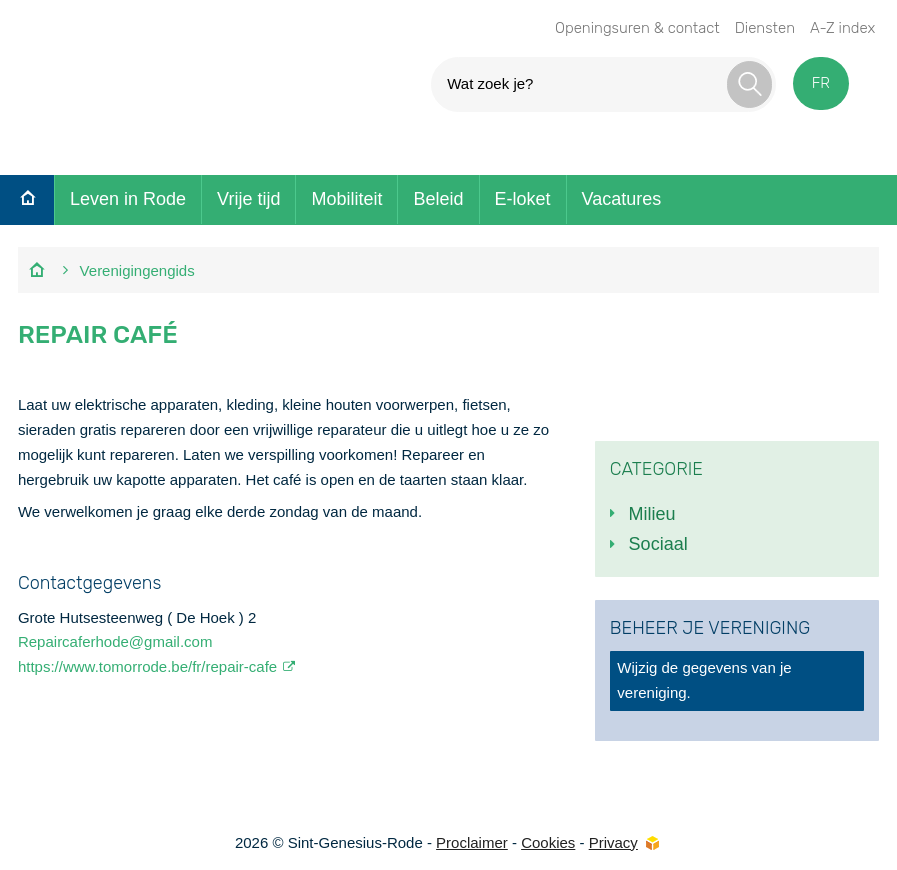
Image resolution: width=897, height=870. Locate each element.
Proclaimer (472, 842)
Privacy (613, 842)
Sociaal (658, 544)
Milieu (652, 514)
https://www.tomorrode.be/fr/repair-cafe (147, 666)
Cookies (548, 842)
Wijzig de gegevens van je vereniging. (704, 680)
